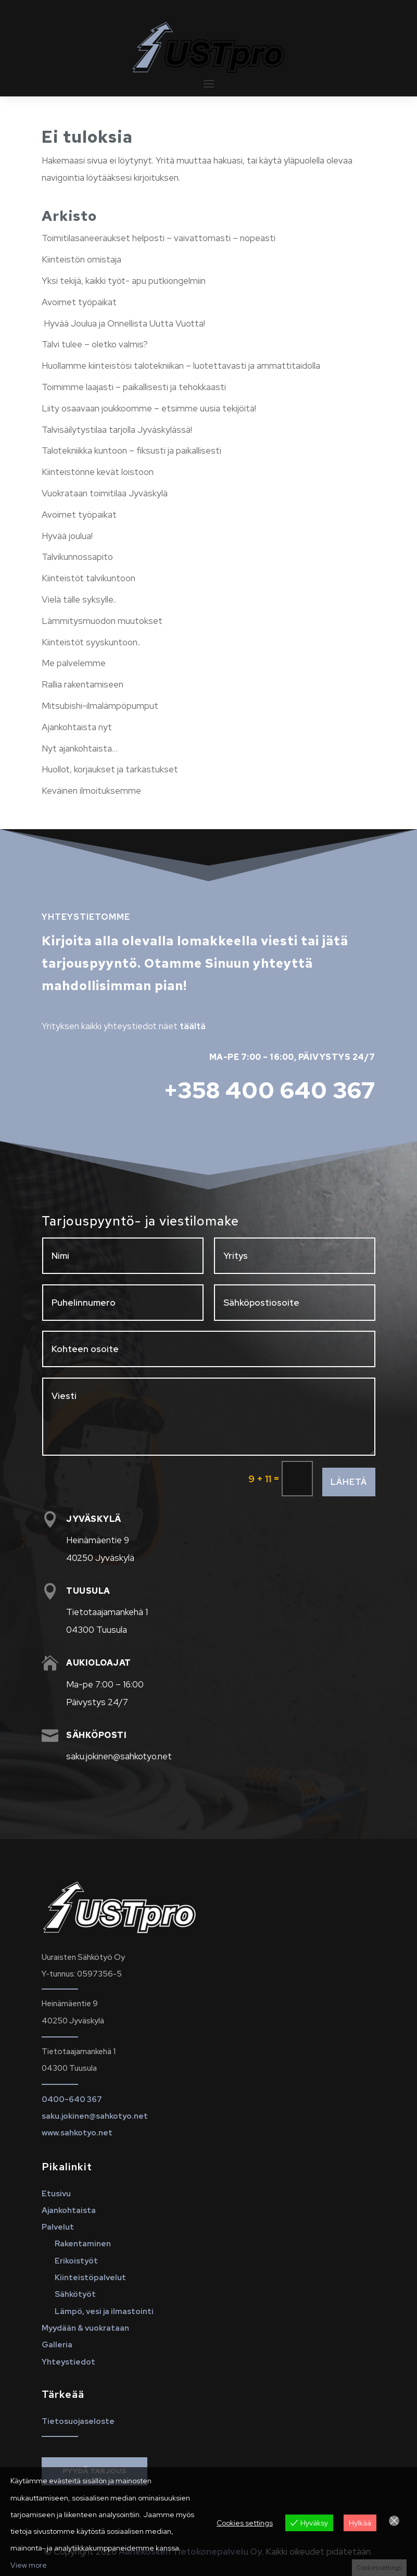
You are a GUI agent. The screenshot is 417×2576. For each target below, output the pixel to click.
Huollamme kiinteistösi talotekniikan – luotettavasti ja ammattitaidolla (181, 365)
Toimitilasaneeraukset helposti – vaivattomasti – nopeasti (158, 238)
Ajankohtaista (69, 2210)
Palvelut (58, 2227)
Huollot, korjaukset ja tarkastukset (110, 769)
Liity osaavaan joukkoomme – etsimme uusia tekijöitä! (149, 408)
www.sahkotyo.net (77, 2133)
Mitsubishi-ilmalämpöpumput (100, 705)
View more (28, 2565)
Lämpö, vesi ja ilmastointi (104, 2311)
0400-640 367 (72, 2099)
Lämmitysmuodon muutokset (102, 621)
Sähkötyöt (75, 2294)
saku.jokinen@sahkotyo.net (95, 2116)
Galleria (57, 2345)
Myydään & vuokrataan (85, 2328)
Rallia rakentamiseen (82, 684)
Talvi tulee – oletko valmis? (95, 344)
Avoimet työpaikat (79, 302)
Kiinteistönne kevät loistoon (98, 472)
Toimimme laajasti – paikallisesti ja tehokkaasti (134, 387)
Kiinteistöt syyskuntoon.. (91, 642)
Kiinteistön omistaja (81, 259)
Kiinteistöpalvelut (90, 2277)
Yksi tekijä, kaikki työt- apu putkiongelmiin (124, 280)
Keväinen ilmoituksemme (91, 790)
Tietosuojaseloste (78, 2421)
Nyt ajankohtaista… (80, 748)
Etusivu (56, 2194)
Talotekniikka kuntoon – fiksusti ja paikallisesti (131, 450)
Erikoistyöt (76, 2261)
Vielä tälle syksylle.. (79, 599)
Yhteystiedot (68, 2362)
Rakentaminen (83, 2244)
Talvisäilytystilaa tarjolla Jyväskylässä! (117, 429)
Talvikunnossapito (77, 556)
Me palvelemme (74, 663)
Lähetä (349, 1482)
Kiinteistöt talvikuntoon (88, 578)
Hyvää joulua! (67, 536)
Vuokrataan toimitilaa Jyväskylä (105, 493)
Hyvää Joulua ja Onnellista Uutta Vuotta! (123, 323)
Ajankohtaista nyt (77, 727)
